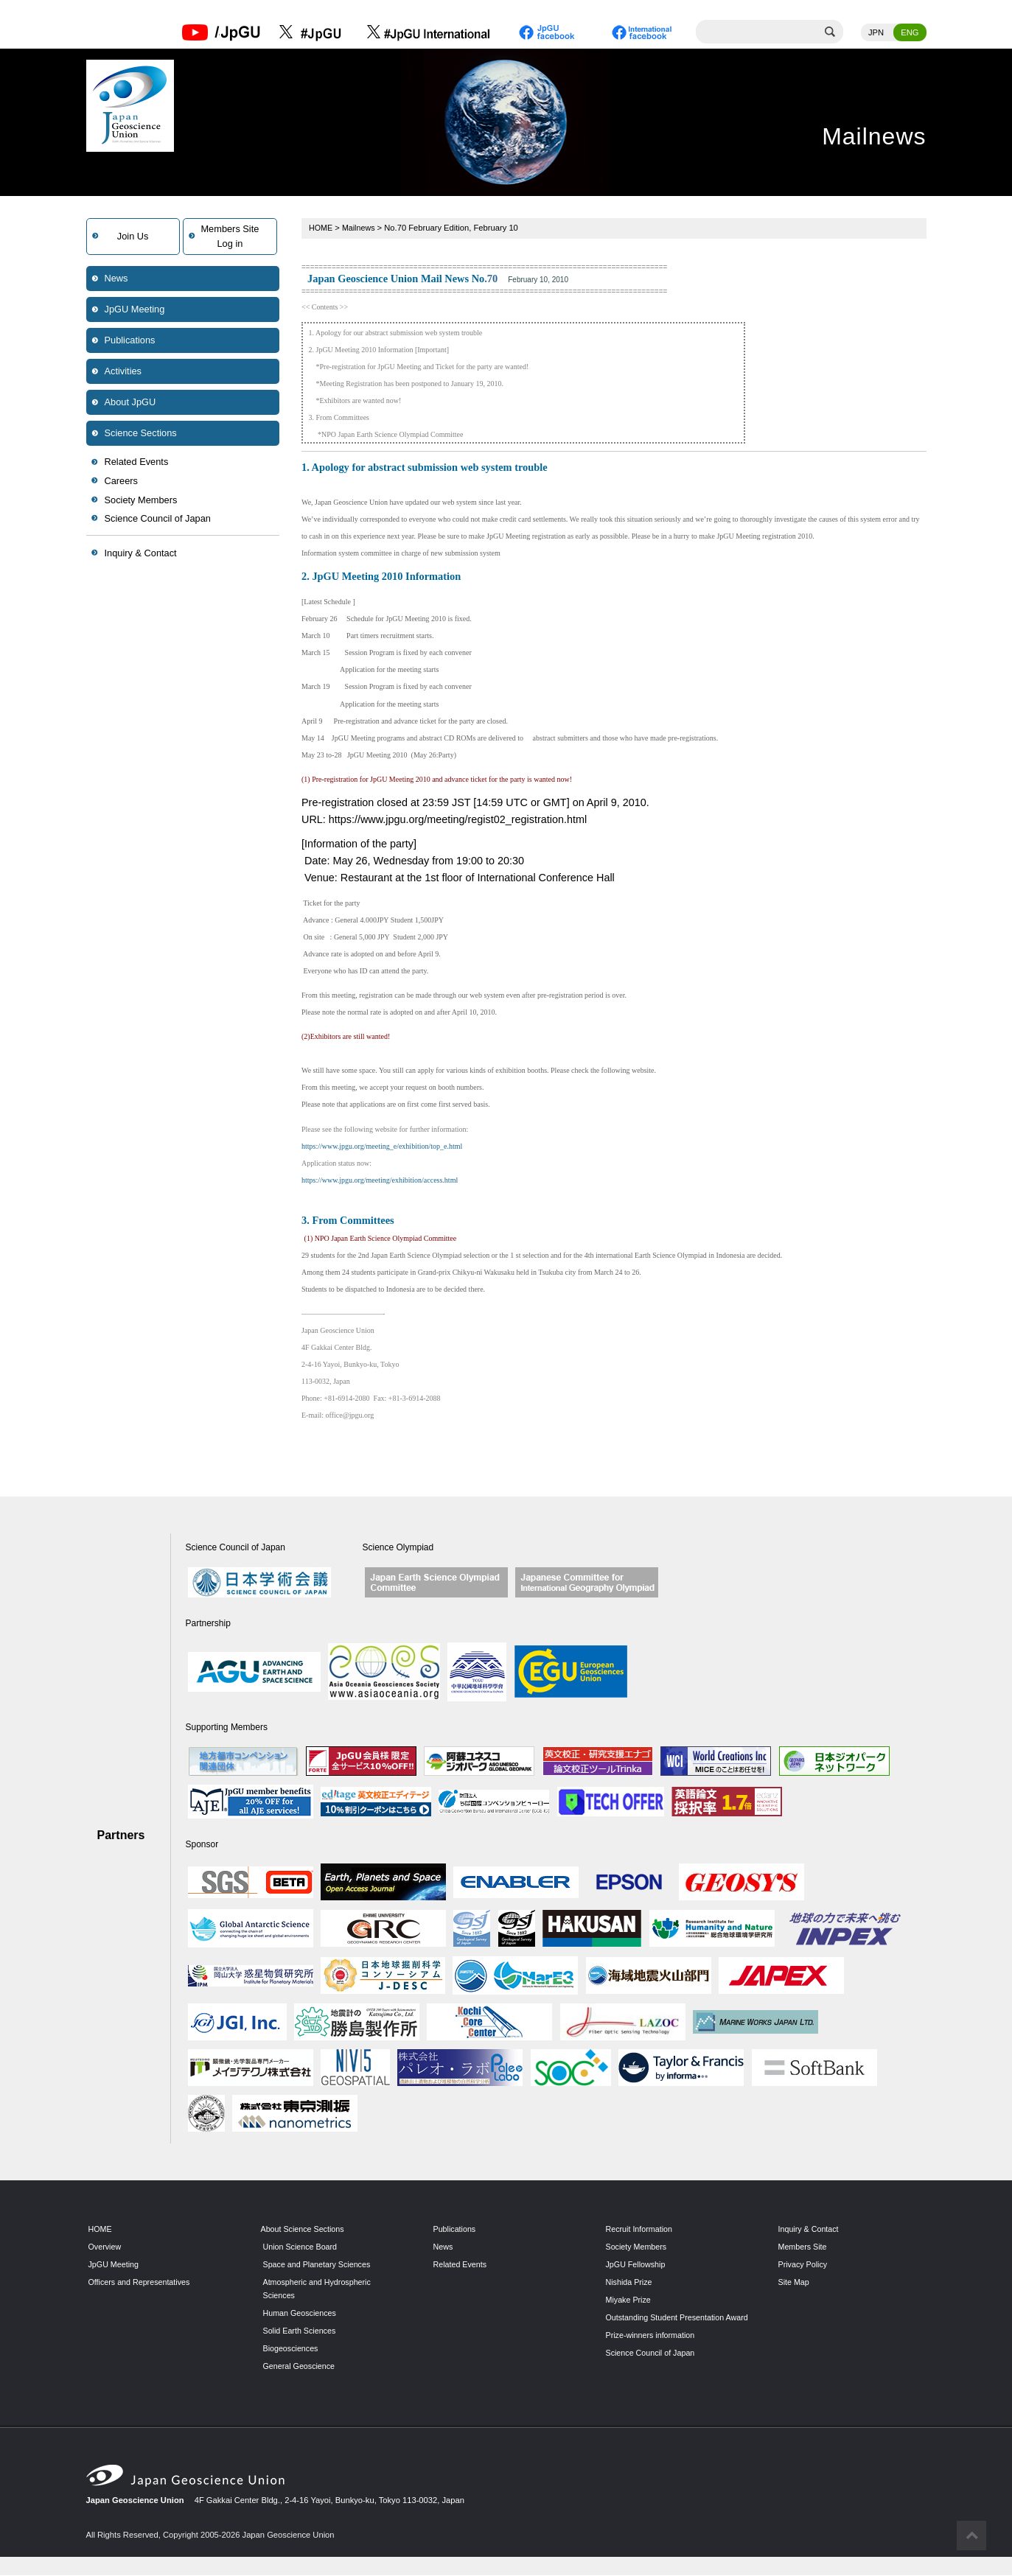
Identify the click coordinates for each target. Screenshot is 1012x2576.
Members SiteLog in (229, 237)
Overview (105, 2247)
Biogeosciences (292, 2349)
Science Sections (141, 433)
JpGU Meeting (135, 309)
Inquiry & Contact (141, 553)
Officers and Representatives (141, 2282)
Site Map (794, 2282)
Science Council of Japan (158, 519)
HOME (321, 228)
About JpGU (130, 402)
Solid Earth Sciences (301, 2331)
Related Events (137, 462)
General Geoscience (300, 2366)
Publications (130, 340)
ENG (909, 33)
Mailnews (360, 228)
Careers (122, 481)
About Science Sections (304, 2229)
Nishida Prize (630, 2282)
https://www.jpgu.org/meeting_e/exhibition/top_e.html (381, 1147)
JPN (876, 33)
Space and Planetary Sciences (319, 2265)
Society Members (141, 500)
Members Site (803, 2247)
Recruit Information (641, 2229)
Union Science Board (302, 2247)
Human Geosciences (301, 2313)
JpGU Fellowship (637, 2265)
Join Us (133, 236)
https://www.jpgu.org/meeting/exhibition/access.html (379, 1181)
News (116, 278)
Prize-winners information (652, 2349)
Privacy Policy (804, 2265)
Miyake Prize (629, 2300)
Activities (123, 371)
